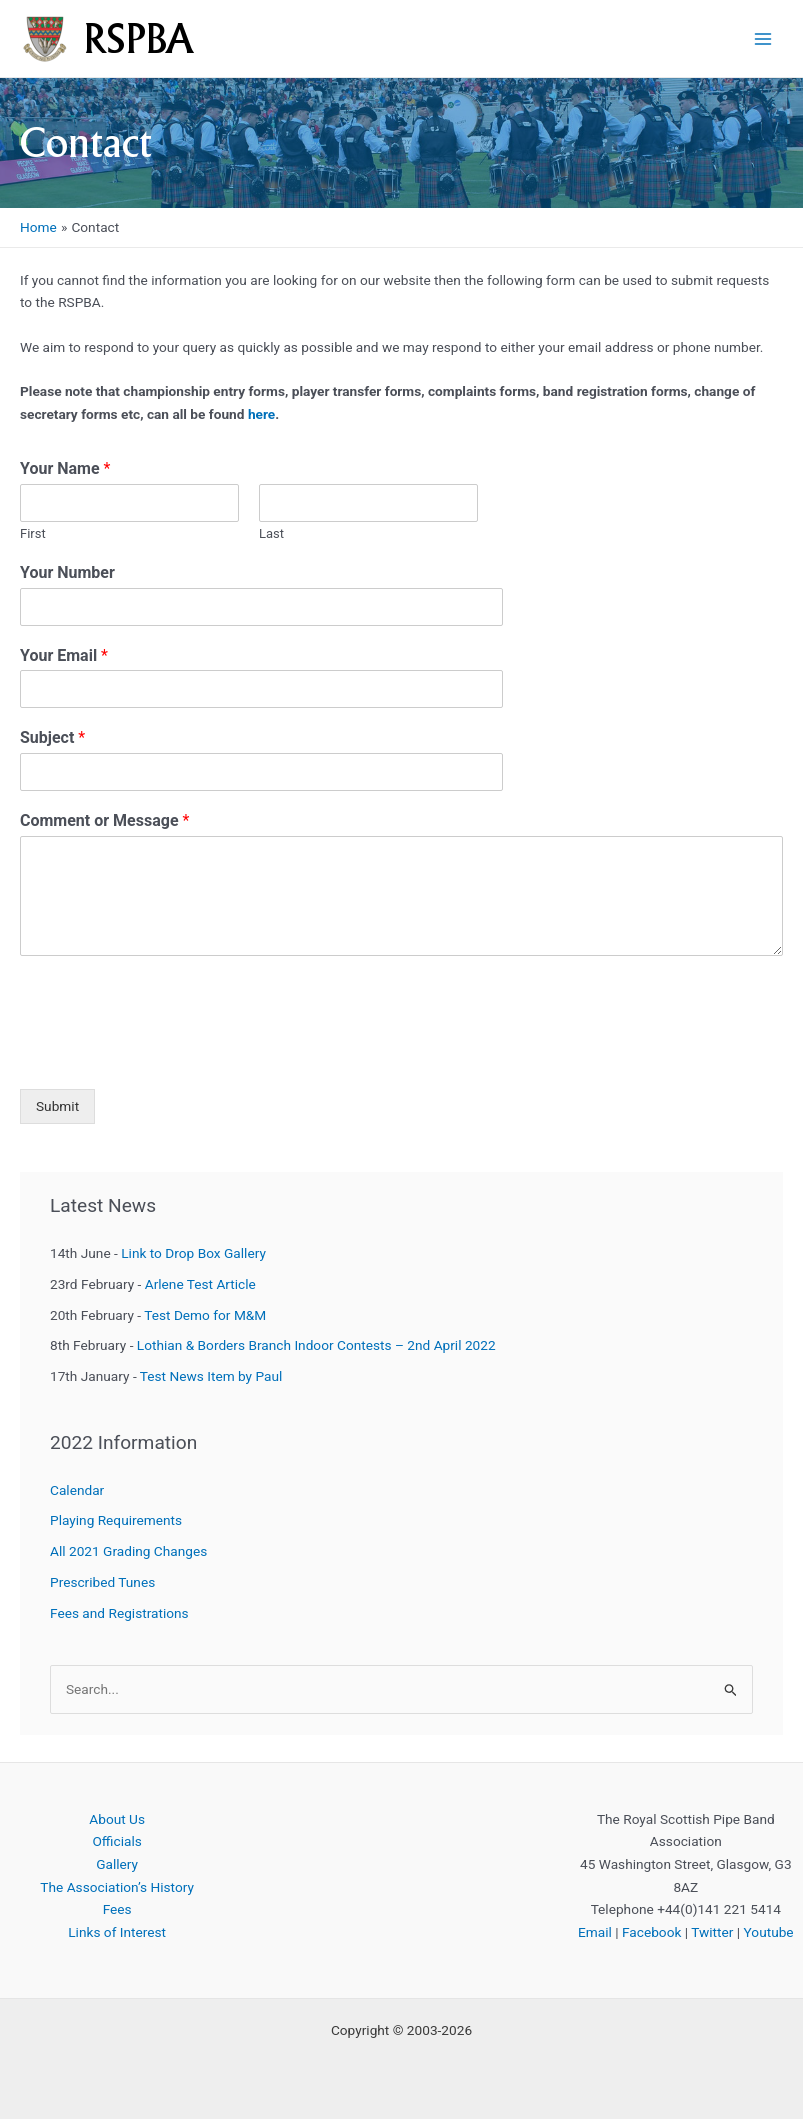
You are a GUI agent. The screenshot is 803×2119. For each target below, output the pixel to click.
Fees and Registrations (119, 1613)
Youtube (769, 1932)
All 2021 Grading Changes (128, 1551)
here (261, 414)
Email (595, 1932)
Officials (116, 1841)
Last (271, 533)
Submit (57, 1106)
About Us (117, 1819)
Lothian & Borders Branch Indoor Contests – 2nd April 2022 (316, 1345)
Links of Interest (117, 1932)
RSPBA (138, 38)
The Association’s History (117, 1887)
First (33, 533)
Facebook (651, 1932)
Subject (52, 737)
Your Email (64, 655)
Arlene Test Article (200, 1284)
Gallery (117, 1864)
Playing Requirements (116, 1520)
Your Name (65, 468)
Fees (117, 1909)
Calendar (77, 1490)
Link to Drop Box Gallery (193, 1253)
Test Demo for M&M (205, 1315)
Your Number (67, 572)
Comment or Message (104, 820)
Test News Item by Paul (211, 1376)
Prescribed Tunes (102, 1582)
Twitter (712, 1932)
